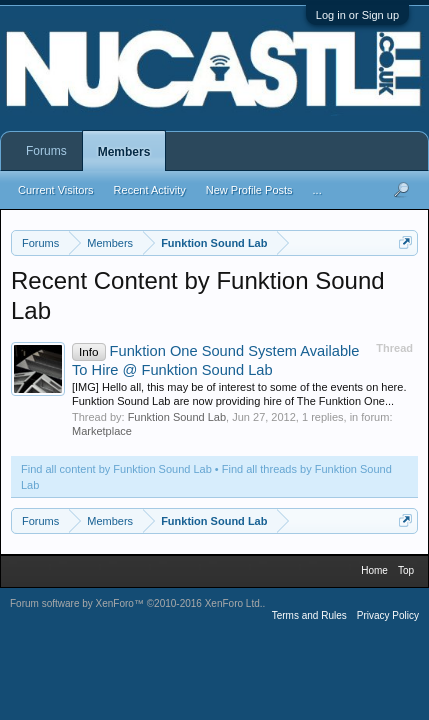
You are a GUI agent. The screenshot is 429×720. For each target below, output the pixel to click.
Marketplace (102, 431)
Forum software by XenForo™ (136, 603)
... (317, 190)
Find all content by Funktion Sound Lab (116, 469)
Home (374, 570)
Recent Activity (150, 190)
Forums (46, 151)
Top (406, 570)
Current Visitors (56, 190)
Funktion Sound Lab (177, 417)
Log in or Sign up (357, 15)
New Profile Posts (249, 190)
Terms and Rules (309, 615)
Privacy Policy (388, 615)
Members (124, 152)
